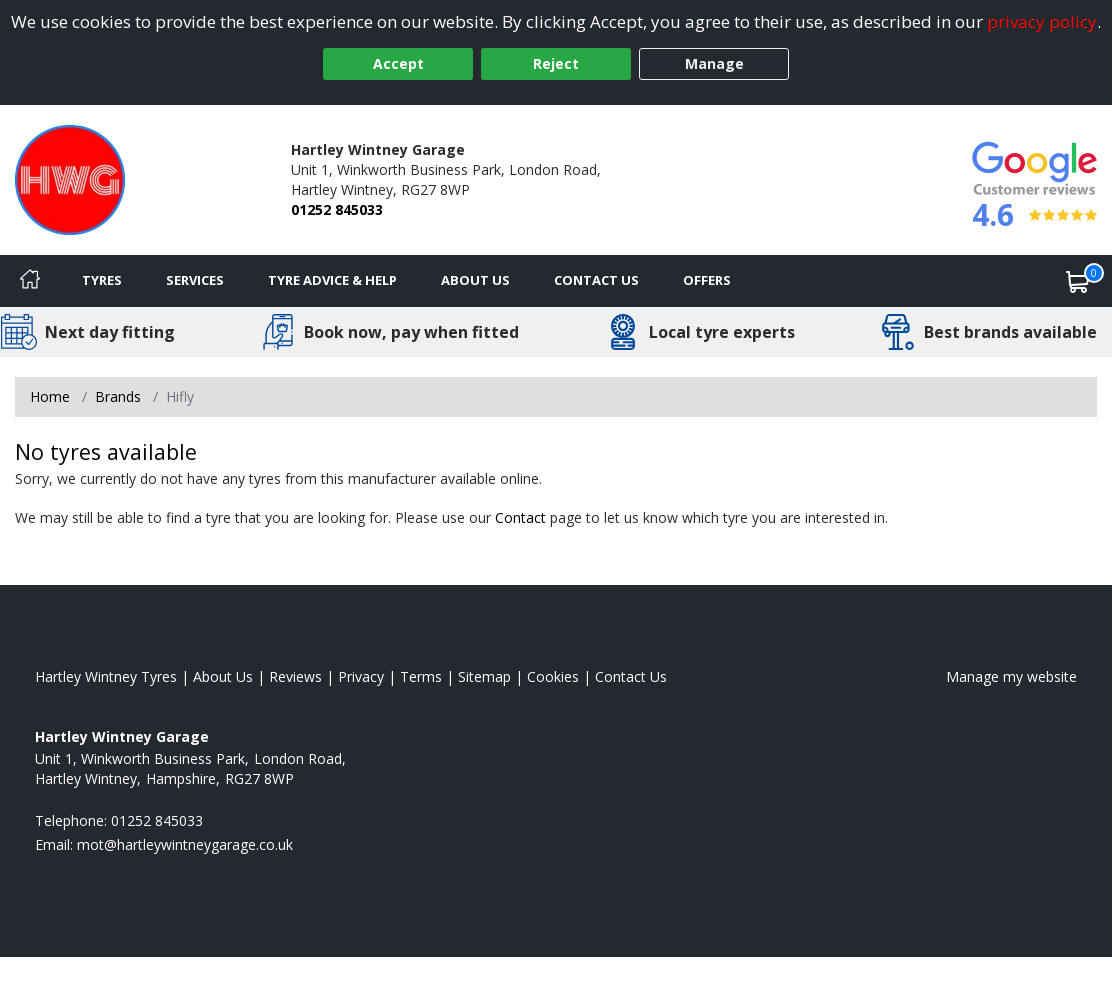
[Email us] (185, 844)
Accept (398, 63)
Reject (556, 63)
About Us (475, 280)
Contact (520, 517)
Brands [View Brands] (118, 396)
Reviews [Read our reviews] (295, 676)
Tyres (102, 280)
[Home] (30, 281)
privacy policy (1042, 21)
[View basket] (1078, 281)
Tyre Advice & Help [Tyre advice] (332, 280)
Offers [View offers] (707, 280)
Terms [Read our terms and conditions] (421, 676)
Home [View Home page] (50, 396)
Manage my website (1011, 676)
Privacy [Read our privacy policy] (361, 676)
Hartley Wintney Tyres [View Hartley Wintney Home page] (106, 676)
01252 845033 (337, 209)
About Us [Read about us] (223, 676)
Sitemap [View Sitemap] (484, 676)
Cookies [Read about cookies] (553, 676)
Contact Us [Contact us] (596, 280)
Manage (714, 63)
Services (195, 280)
